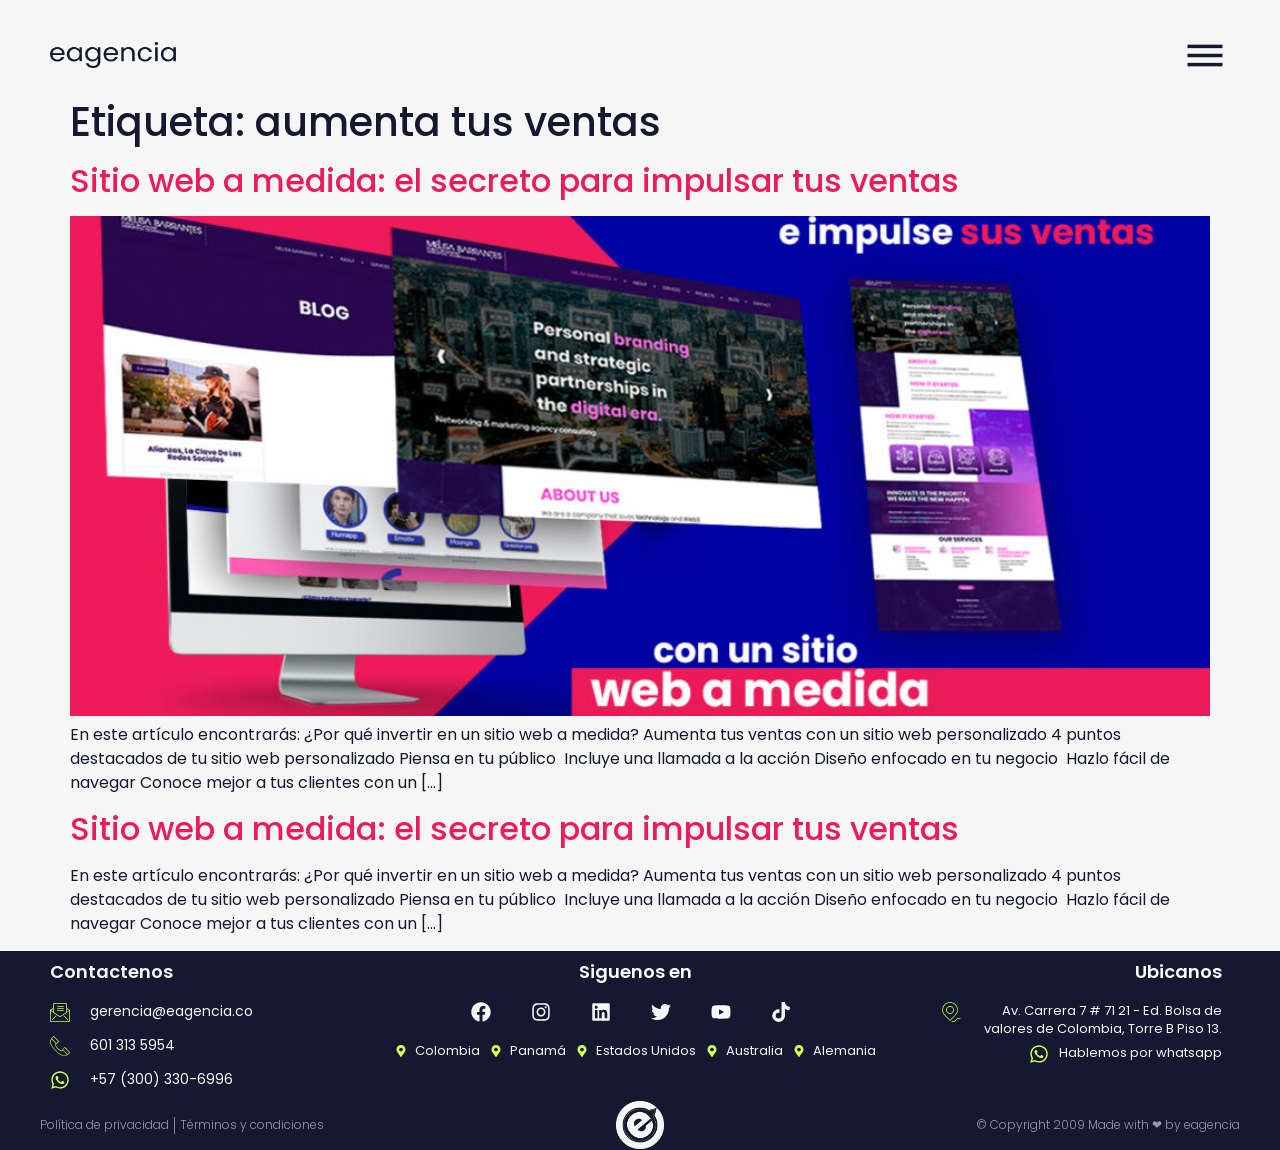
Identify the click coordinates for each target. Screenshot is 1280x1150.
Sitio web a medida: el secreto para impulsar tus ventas (514, 180)
